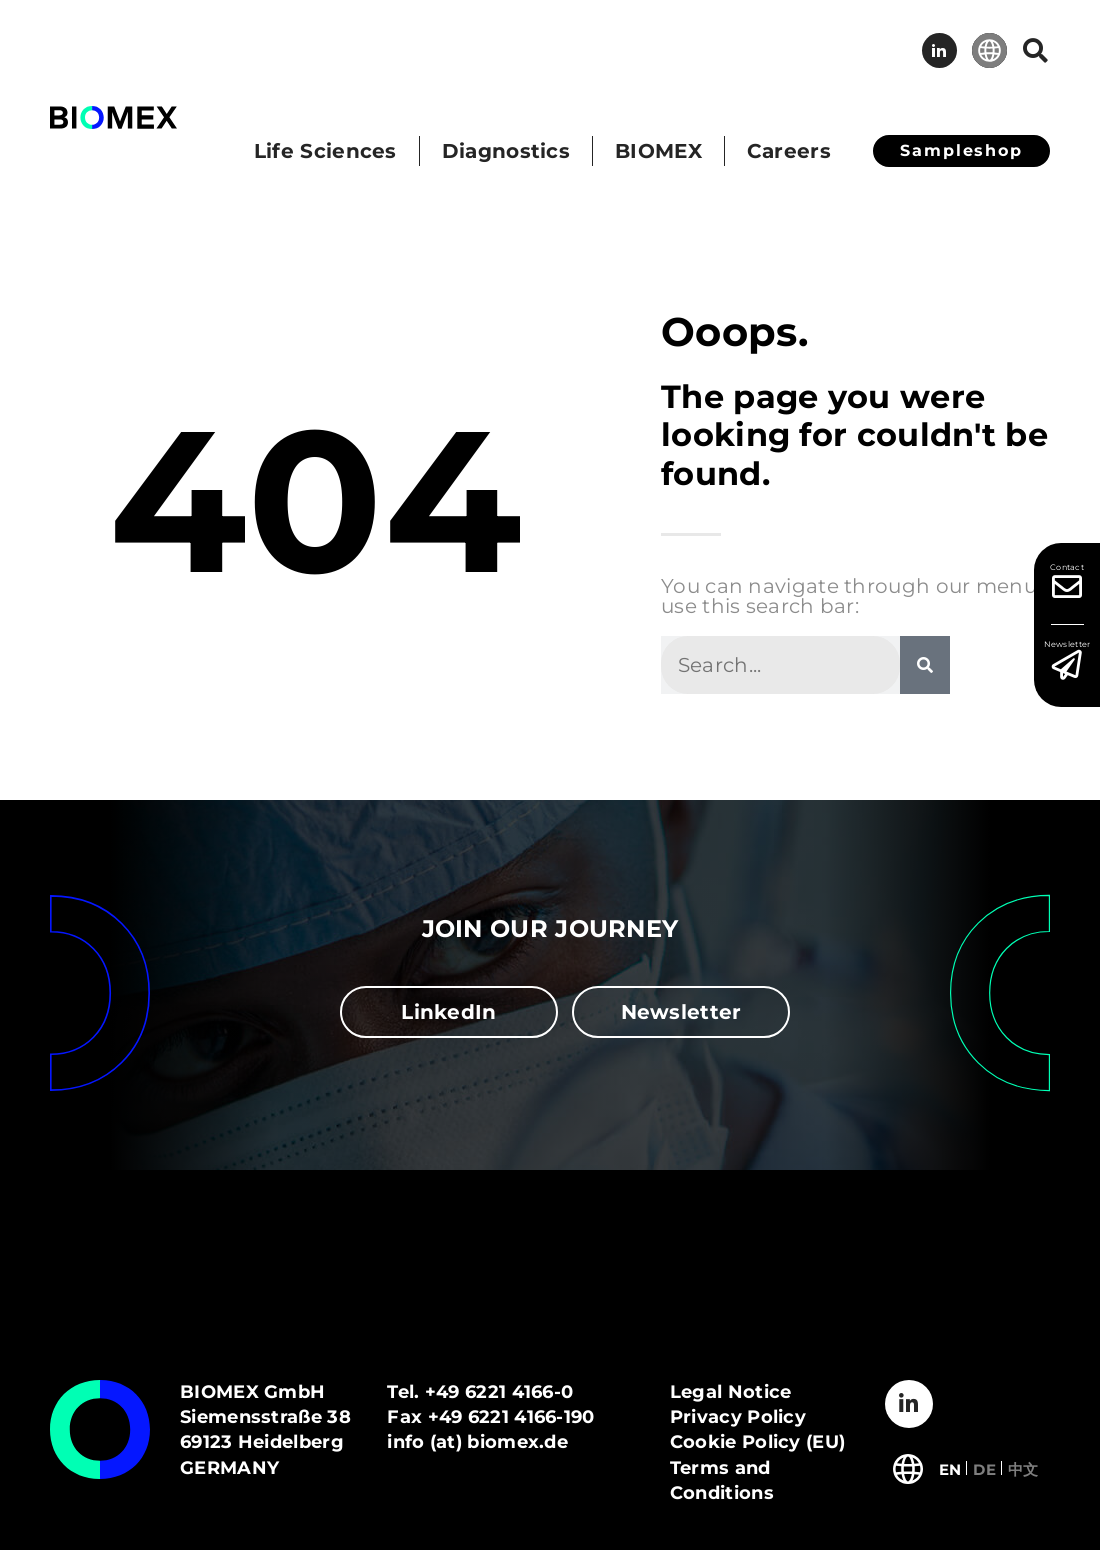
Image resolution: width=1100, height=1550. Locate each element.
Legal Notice (731, 1392)
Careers (789, 151)
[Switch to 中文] (1023, 1467)
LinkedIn (939, 50)
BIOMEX (658, 151)
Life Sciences (325, 151)
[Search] (925, 665)
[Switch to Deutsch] (984, 1467)
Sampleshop (961, 150)
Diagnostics (506, 151)
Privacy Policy (738, 1417)
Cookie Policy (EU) (757, 1442)
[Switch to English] (950, 1467)
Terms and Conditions (722, 1480)
